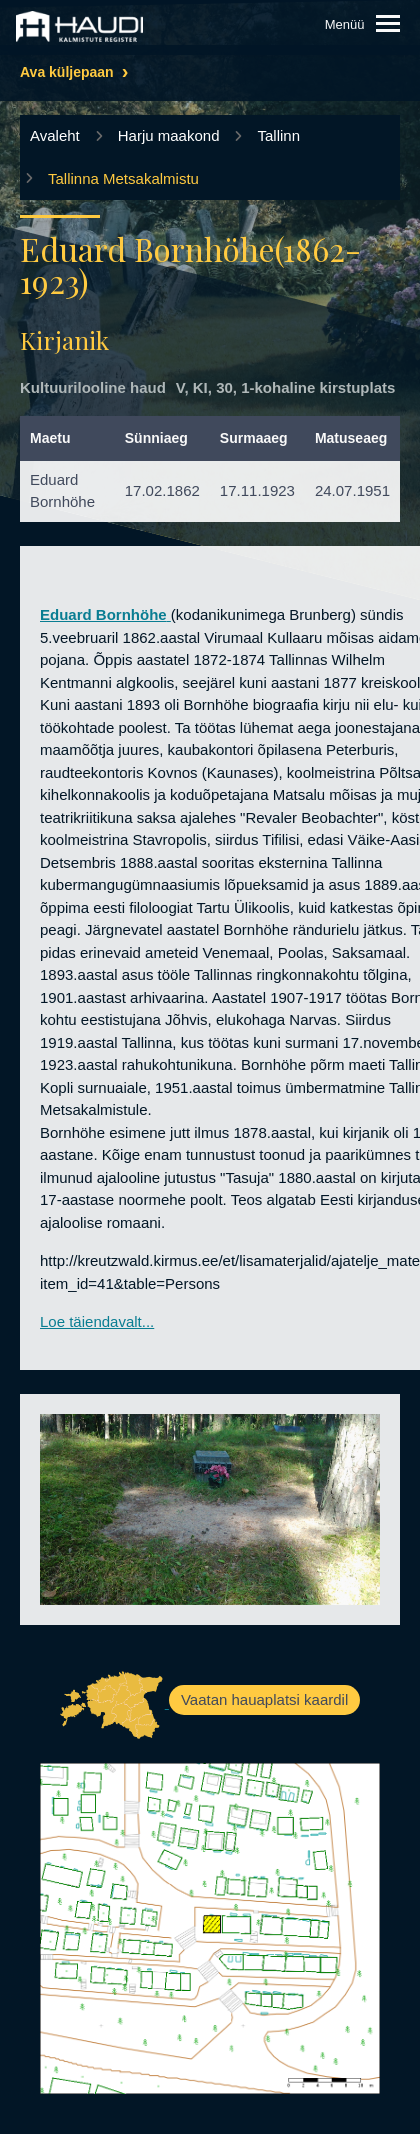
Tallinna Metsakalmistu (123, 178)
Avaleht (55, 135)
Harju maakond (169, 135)
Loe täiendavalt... (97, 1321)
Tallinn (278, 135)
